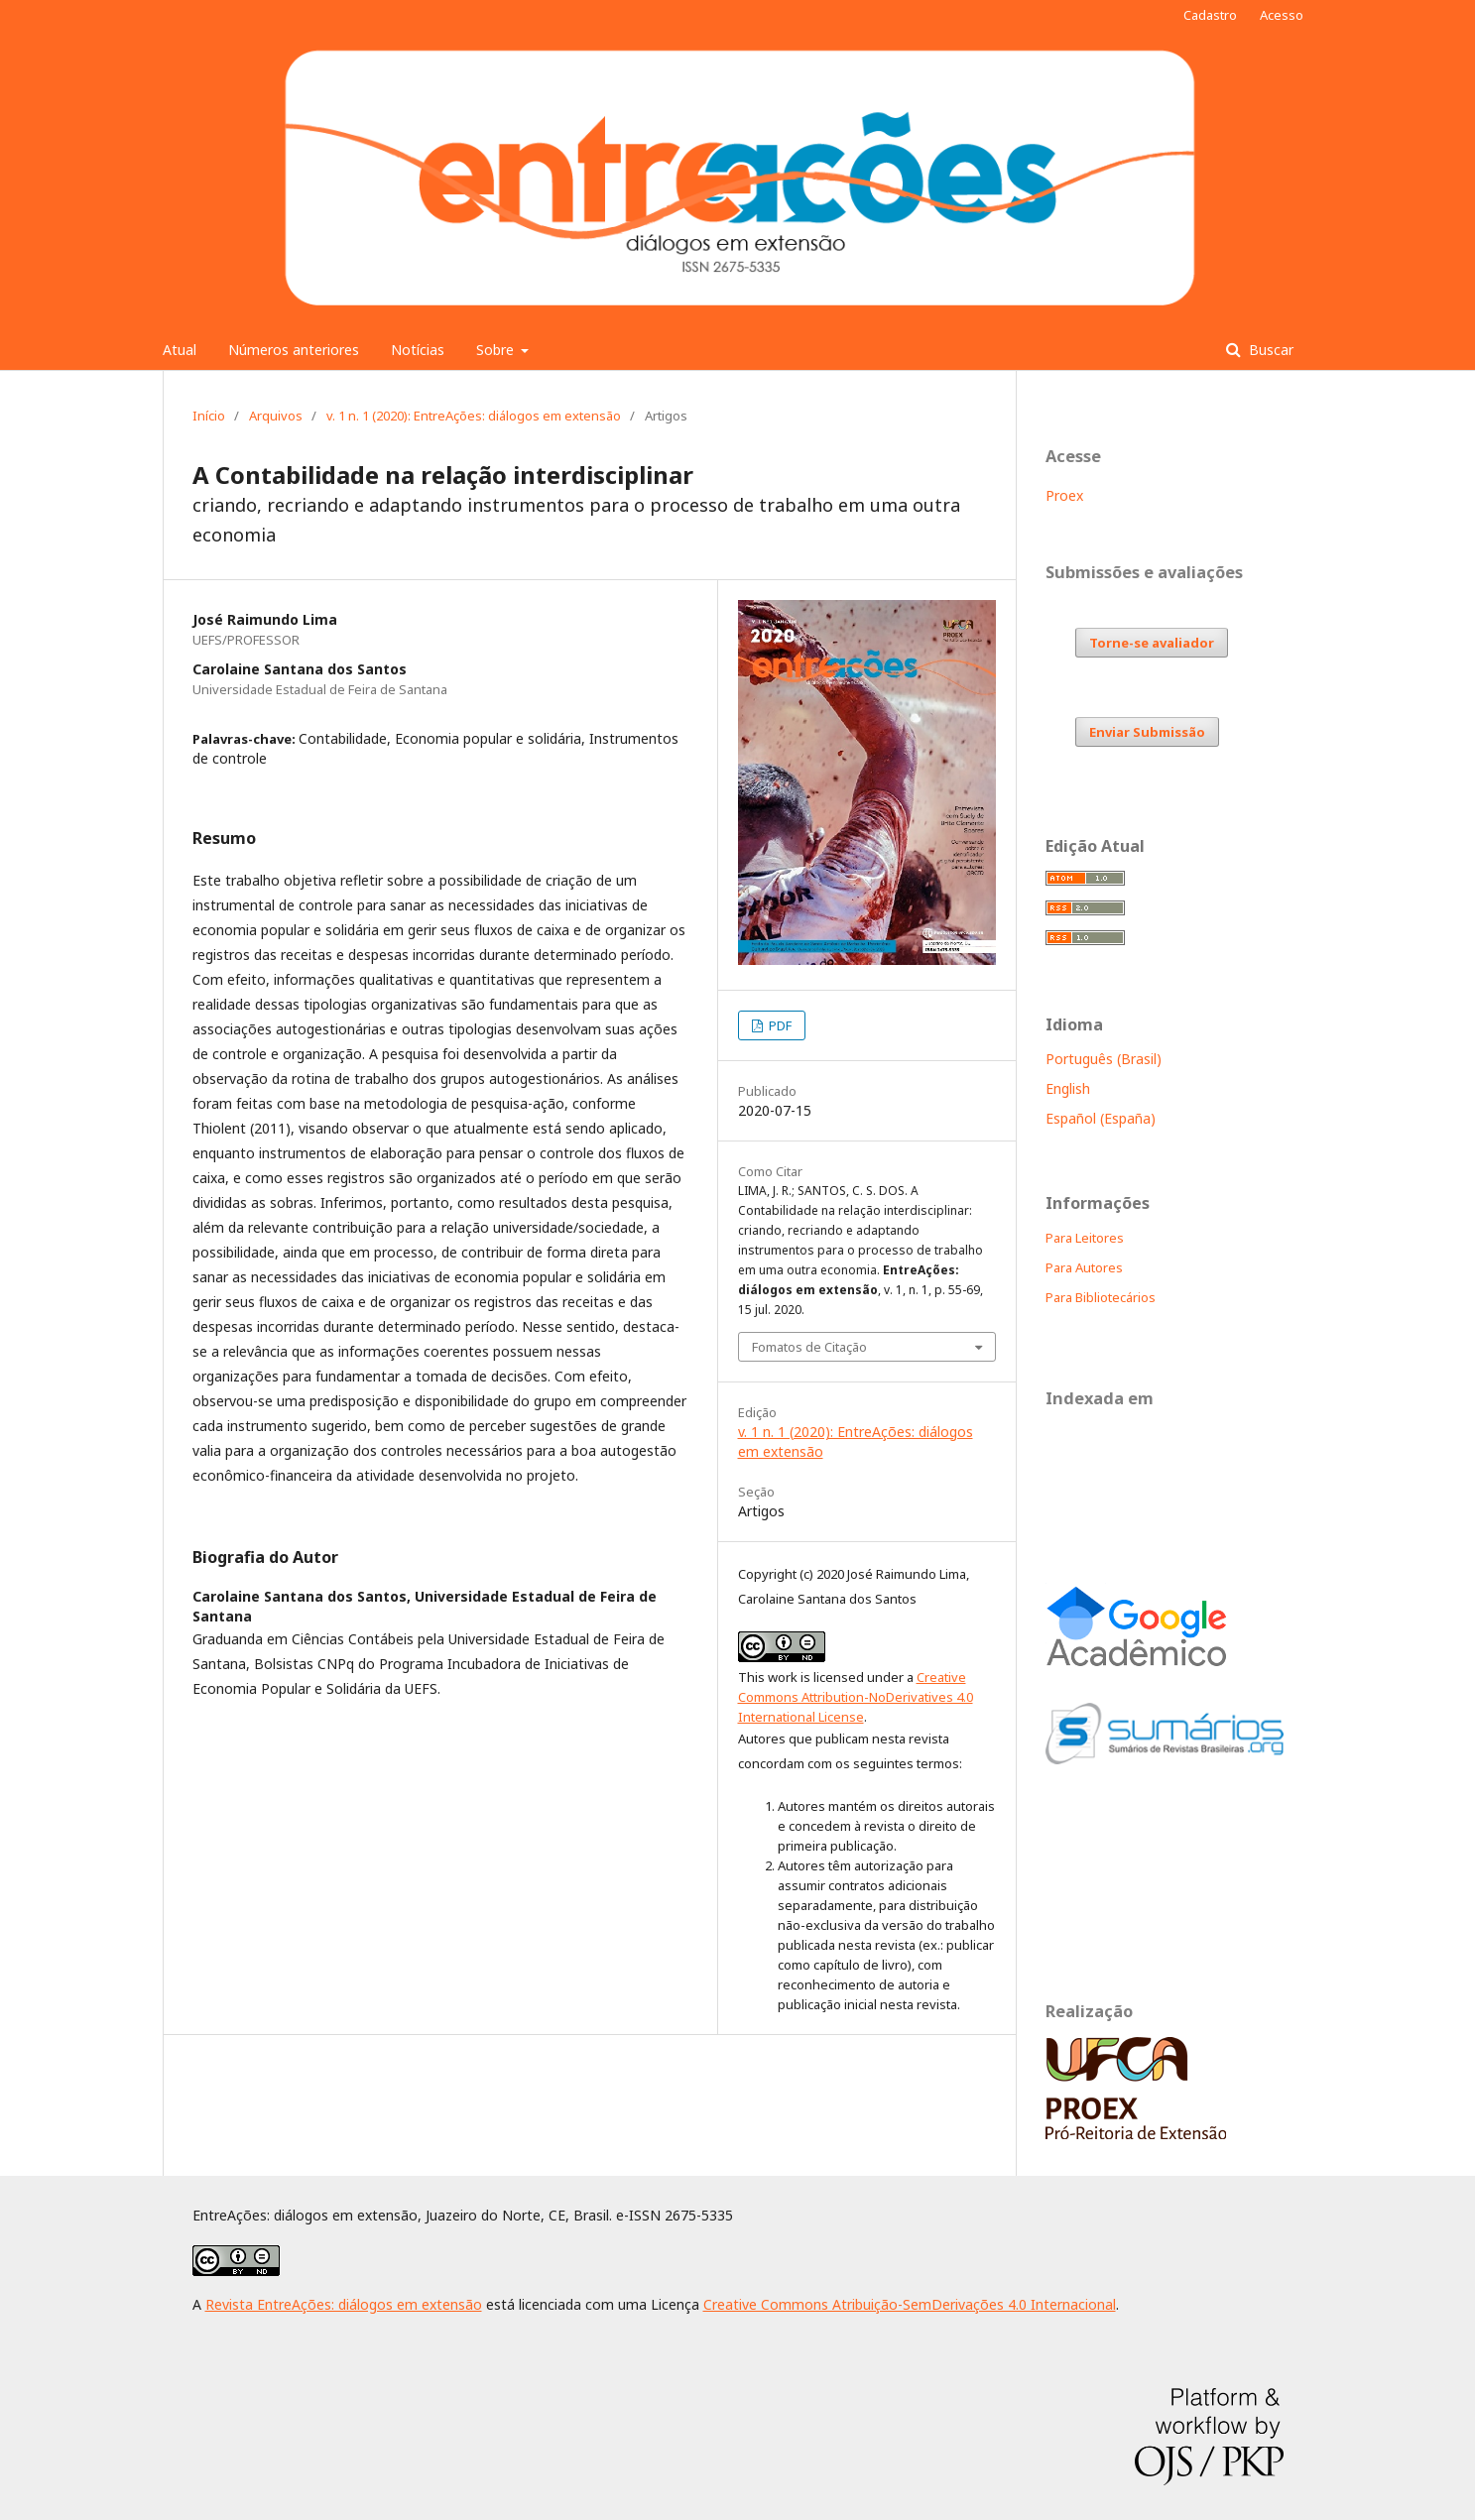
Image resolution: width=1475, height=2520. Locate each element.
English (1067, 1088)
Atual (179, 349)
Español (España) (1100, 1118)
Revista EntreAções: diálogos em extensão (343, 2304)
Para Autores (1084, 1267)
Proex (1064, 495)
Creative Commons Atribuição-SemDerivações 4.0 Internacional (909, 2304)
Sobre (497, 349)
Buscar (1269, 349)
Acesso (1281, 15)
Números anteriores (293, 349)
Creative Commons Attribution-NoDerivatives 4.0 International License (855, 1697)
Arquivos (276, 415)
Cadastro (1210, 15)
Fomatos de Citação (809, 1347)
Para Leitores (1084, 1238)
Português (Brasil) (1103, 1058)
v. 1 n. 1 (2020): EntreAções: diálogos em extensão (473, 415)
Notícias (417, 349)
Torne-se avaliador (1151, 643)
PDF (779, 1025)
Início (208, 415)
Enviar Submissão (1147, 732)
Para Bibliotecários (1100, 1297)
